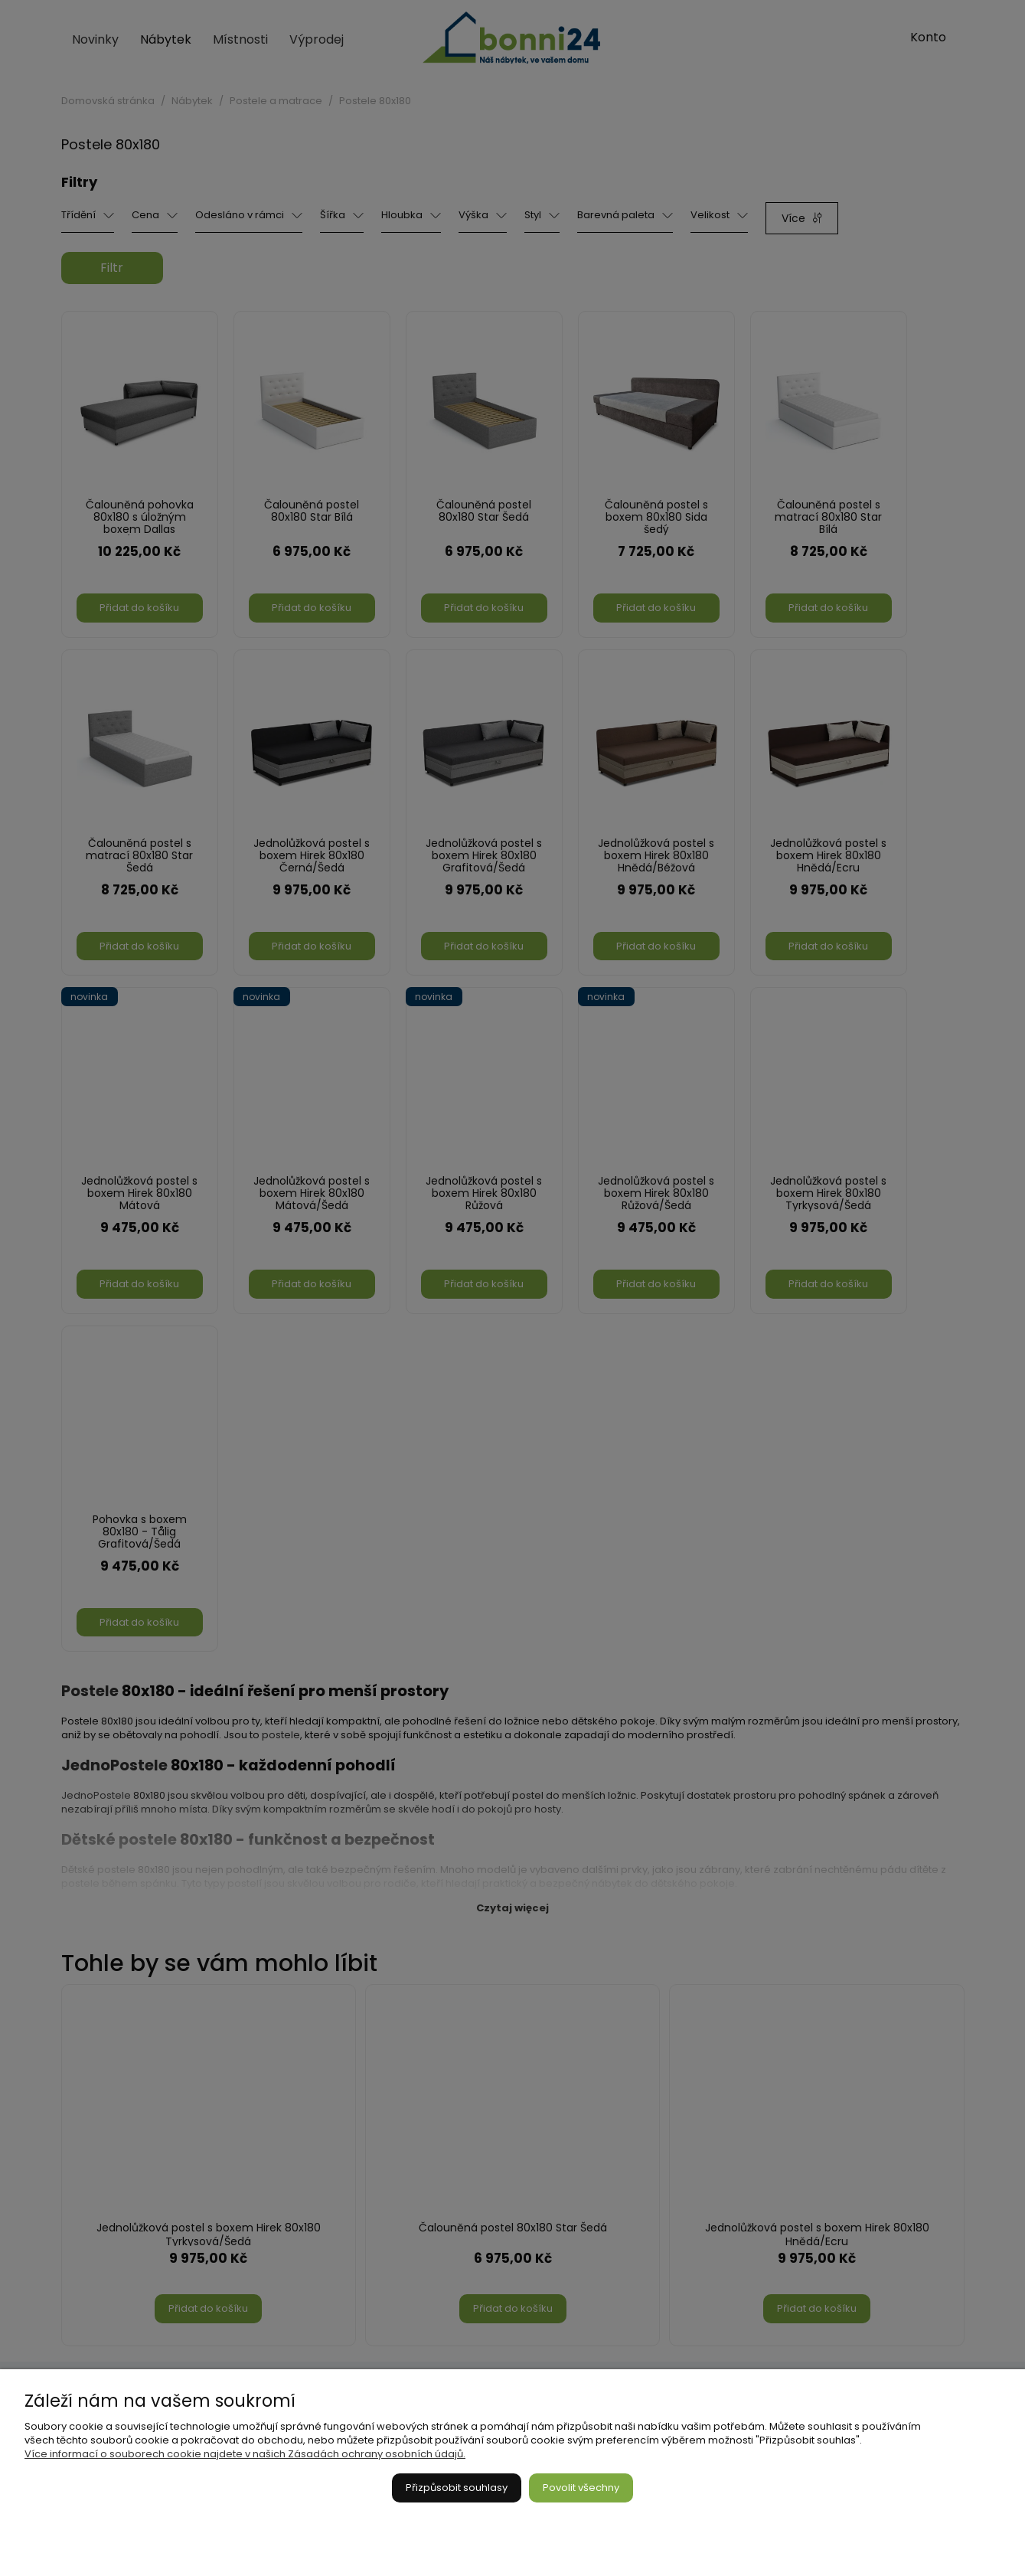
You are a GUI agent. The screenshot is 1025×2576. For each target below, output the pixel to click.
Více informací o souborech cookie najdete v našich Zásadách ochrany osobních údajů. (244, 2454)
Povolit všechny (581, 2487)
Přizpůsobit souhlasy (457, 2487)
